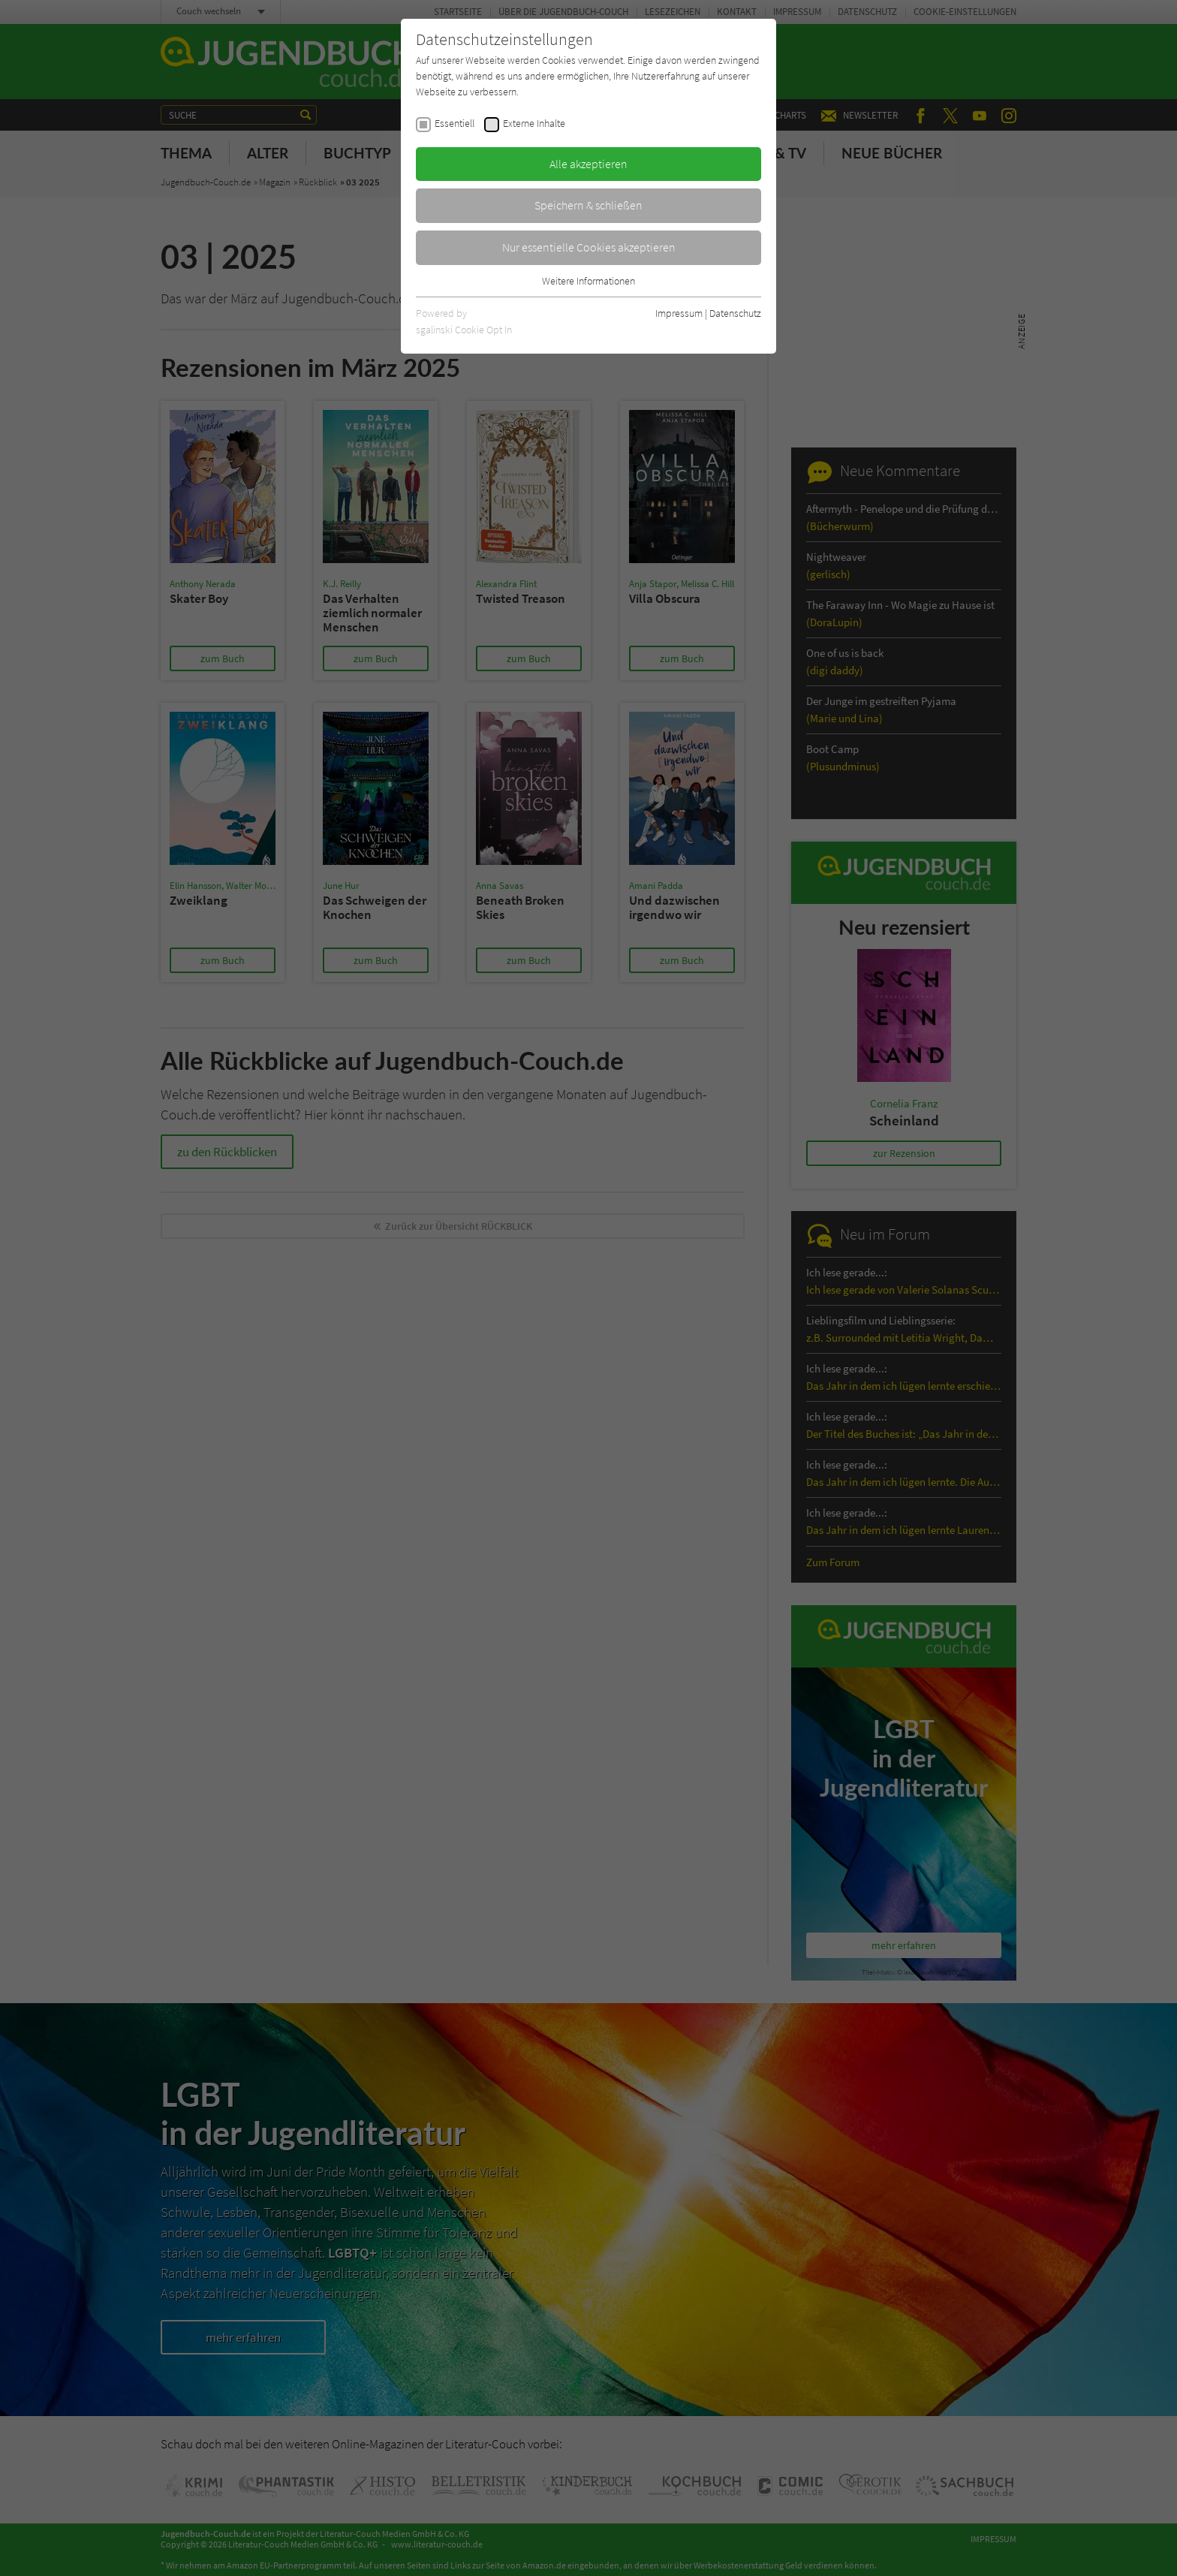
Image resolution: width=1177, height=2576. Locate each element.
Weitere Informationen (588, 281)
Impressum (679, 313)
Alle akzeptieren (588, 163)
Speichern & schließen (588, 204)
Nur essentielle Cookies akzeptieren (589, 247)
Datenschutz (735, 313)
